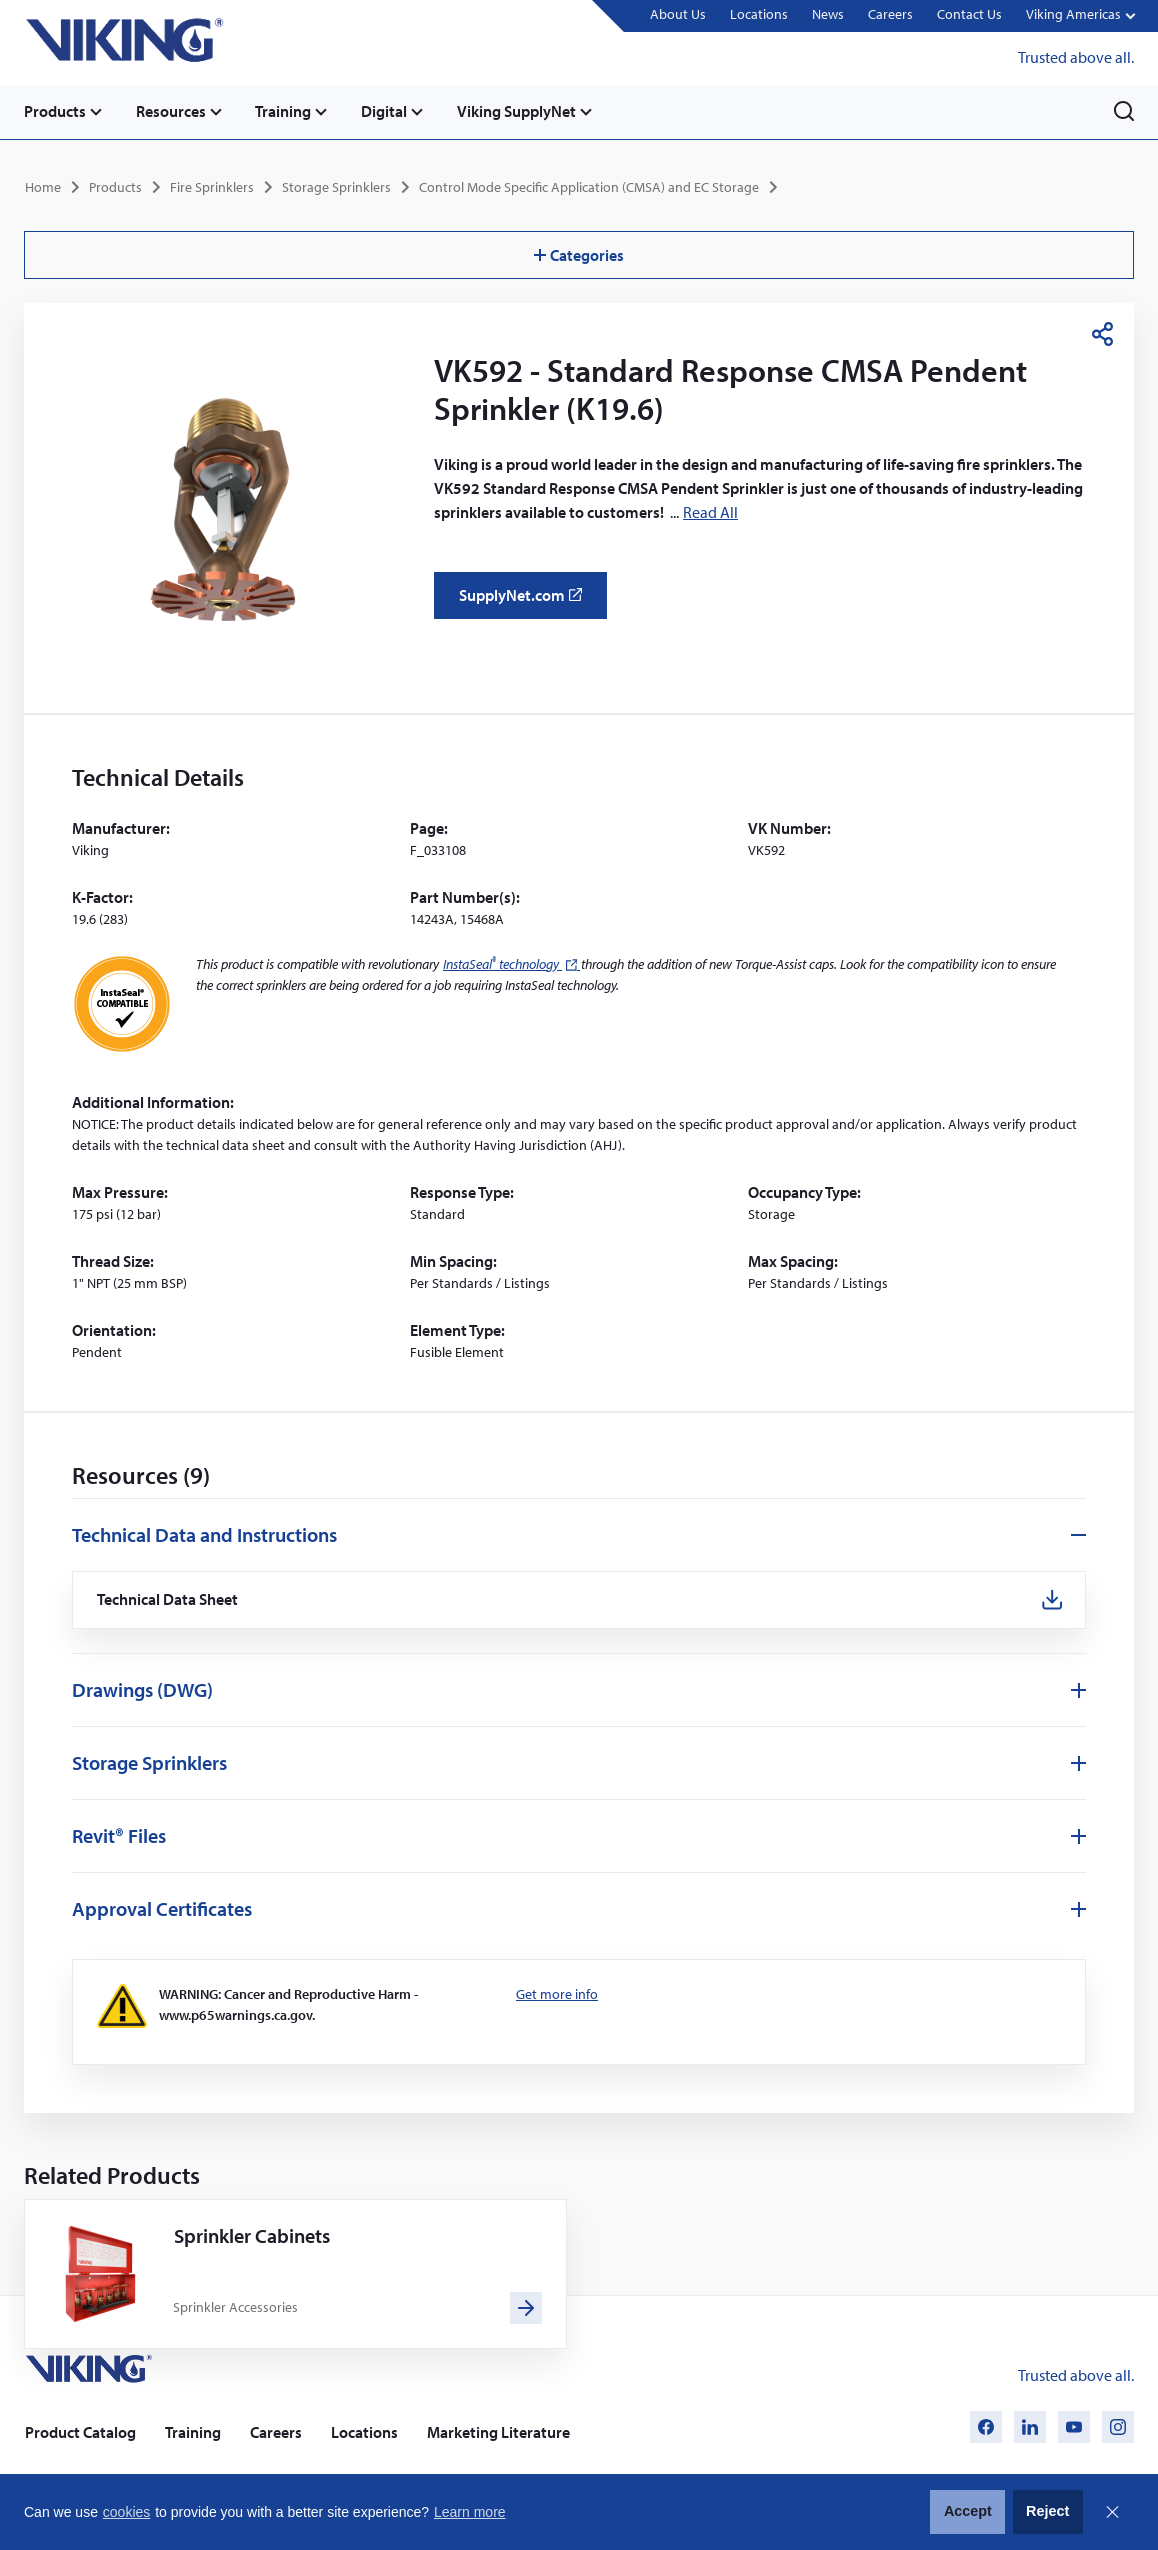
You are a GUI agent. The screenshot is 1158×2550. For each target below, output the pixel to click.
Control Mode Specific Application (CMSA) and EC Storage (589, 186)
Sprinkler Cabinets (252, 2234)
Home (43, 186)
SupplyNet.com (526, 602)
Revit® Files (119, 1835)
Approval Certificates (162, 1908)
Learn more (470, 2512)
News (827, 15)
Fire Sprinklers (212, 186)
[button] (1079, 16)
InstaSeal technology (512, 963)
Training (286, 111)
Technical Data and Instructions (204, 1533)
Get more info (557, 1994)
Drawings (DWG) (142, 1689)
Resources (172, 111)
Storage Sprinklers (336, 186)
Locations (758, 15)
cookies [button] (126, 2512)
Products (55, 111)
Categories (579, 254)
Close (1112, 2512)
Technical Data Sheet (169, 1599)
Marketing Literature (498, 2432)
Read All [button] (710, 511)
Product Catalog (80, 2432)
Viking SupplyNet (521, 111)
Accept (968, 2511)
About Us (677, 15)
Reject (1047, 2511)
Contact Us (968, 15)
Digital (388, 111)
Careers (889, 15)
